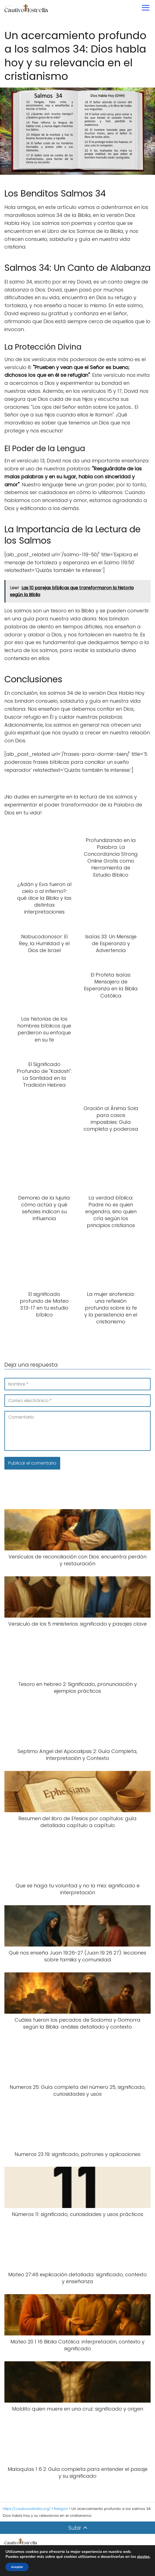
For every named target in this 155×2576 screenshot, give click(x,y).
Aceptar (17, 2567)
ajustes (143, 2556)
